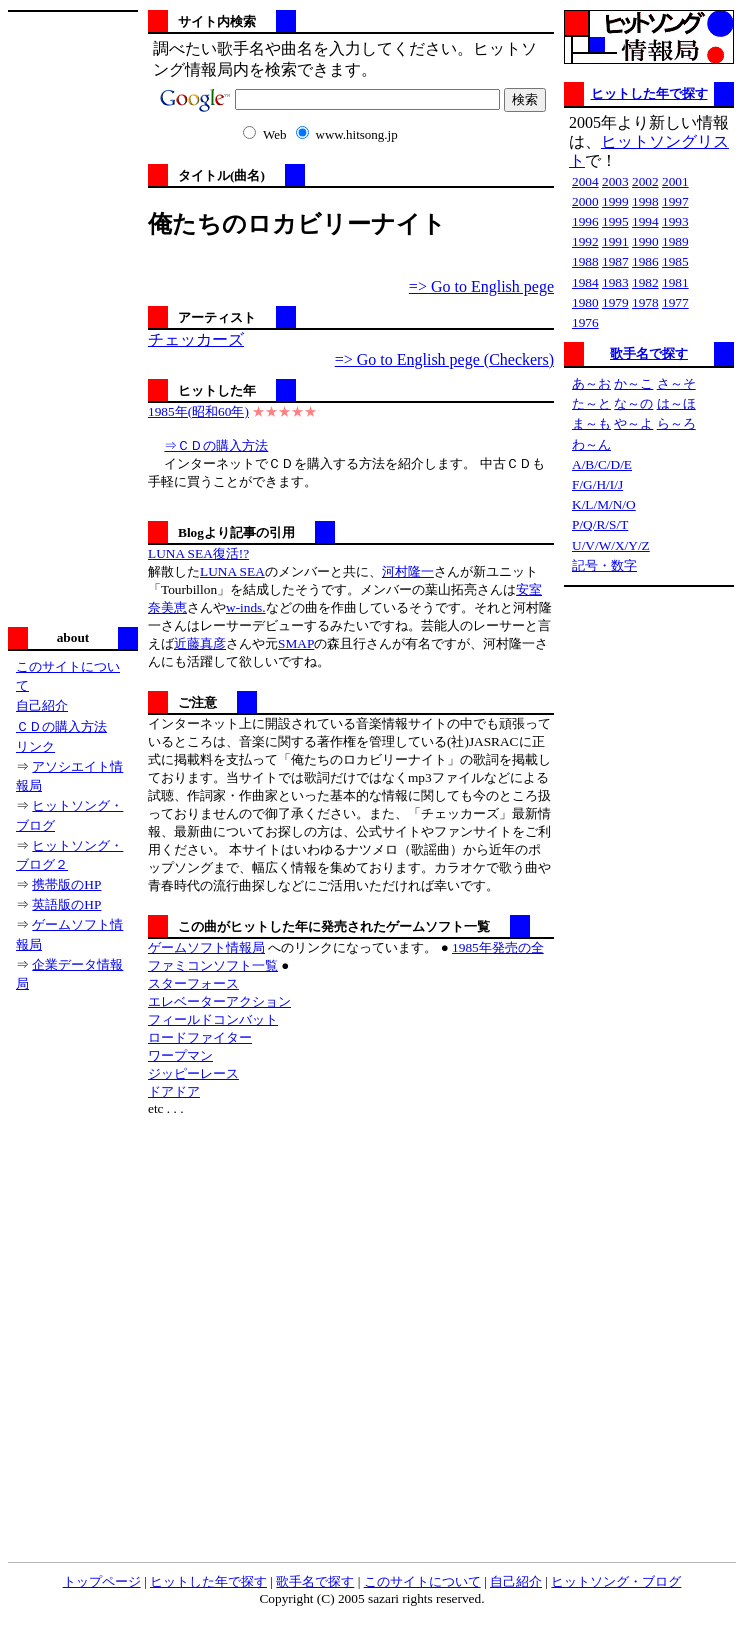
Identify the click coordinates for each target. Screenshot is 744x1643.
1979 (615, 302)
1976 (585, 322)
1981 (675, 282)
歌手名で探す (649, 353)
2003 (615, 181)
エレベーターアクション (219, 1001)
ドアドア (174, 1091)
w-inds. (246, 607)
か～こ (633, 383)
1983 (615, 282)
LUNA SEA (232, 571)
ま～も (591, 423)
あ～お (591, 383)
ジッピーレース (193, 1073)
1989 (675, 241)
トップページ (102, 1581)
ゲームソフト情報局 (206, 947)
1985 (675, 261)
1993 (675, 221)
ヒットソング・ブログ (616, 1581)
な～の (633, 403)
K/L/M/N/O (604, 504)
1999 (615, 201)
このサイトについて (422, 1581)
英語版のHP (66, 904)
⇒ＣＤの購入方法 (216, 445)
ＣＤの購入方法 (61, 726)
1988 (585, 261)
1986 (645, 261)
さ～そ (676, 383)
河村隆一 (408, 571)
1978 (645, 302)
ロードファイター (200, 1037)
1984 (585, 282)
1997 (675, 201)
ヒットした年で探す (649, 93)
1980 (585, 302)
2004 (585, 181)
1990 (645, 241)
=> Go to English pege (481, 286)
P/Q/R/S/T (600, 524)
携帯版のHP (66, 884)
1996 (585, 221)
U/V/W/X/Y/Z (611, 545)
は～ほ (676, 403)
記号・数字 (604, 565)
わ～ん (591, 444)
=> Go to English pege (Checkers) (444, 359)
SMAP (296, 643)
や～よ (633, 423)
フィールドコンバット (213, 1019)
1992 (585, 241)
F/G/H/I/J (597, 484)
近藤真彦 (200, 643)
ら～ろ (676, 423)
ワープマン (180, 1055)
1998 (645, 201)
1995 (615, 221)
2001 (675, 181)
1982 (645, 282)
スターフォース (193, 983)
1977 (675, 302)
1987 (615, 261)
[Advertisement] (73, 317)
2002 (645, 181)
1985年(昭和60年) (198, 411)
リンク (35, 746)
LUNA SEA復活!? (198, 553)
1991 (615, 241)
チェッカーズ (196, 339)
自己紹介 (42, 705)
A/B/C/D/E (602, 464)
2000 (585, 201)
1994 (645, 221)
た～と (591, 403)
